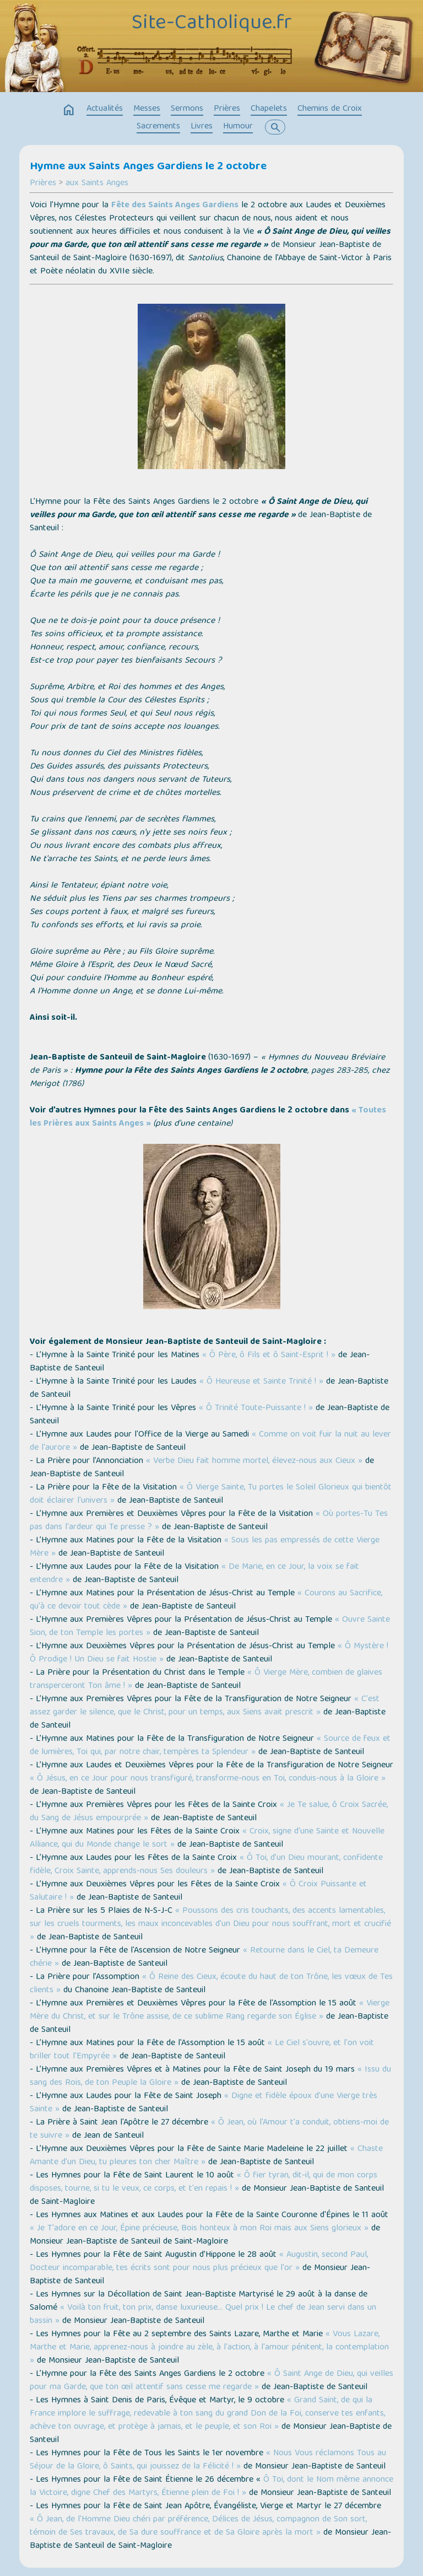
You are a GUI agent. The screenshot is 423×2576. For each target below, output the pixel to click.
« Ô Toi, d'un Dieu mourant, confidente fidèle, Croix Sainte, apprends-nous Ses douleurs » (206, 1865)
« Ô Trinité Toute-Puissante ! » (256, 1408)
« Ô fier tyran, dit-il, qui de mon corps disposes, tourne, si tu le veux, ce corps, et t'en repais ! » (203, 2182)
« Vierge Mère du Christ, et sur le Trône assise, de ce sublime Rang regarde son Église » (209, 2010)
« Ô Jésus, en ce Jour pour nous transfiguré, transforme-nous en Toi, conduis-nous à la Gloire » (208, 1779)
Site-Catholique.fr (212, 23)
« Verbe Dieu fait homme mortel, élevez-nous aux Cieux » (254, 1461)
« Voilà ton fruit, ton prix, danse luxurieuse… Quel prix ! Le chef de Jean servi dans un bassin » (203, 2314)
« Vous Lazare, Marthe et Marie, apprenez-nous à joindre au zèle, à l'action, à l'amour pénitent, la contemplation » (209, 2348)
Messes (146, 109)
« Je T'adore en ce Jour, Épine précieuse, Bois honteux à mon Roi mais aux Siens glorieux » (199, 2228)
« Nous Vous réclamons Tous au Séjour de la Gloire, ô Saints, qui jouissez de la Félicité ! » (208, 2460)
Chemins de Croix (329, 109)
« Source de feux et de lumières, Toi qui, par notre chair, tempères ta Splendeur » (210, 1745)
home (69, 110)
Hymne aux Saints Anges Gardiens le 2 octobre (148, 167)
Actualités (104, 109)
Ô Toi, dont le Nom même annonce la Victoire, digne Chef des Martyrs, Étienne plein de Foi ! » (211, 2486)
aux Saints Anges (97, 183)
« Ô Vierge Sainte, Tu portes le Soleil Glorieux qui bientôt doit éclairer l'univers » (211, 1494)
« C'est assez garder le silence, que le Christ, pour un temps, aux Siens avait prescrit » (204, 1706)
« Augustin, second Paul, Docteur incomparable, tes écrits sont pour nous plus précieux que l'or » (199, 2261)
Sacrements (158, 127)
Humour (238, 127)
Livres (202, 127)
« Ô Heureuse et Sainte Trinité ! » (261, 1382)
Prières (227, 109)
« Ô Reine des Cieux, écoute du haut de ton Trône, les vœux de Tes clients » (211, 1984)
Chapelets (269, 109)
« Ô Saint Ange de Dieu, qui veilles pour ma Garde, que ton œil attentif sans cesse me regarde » (211, 2381)
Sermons (187, 109)
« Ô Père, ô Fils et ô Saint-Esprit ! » (268, 1355)
